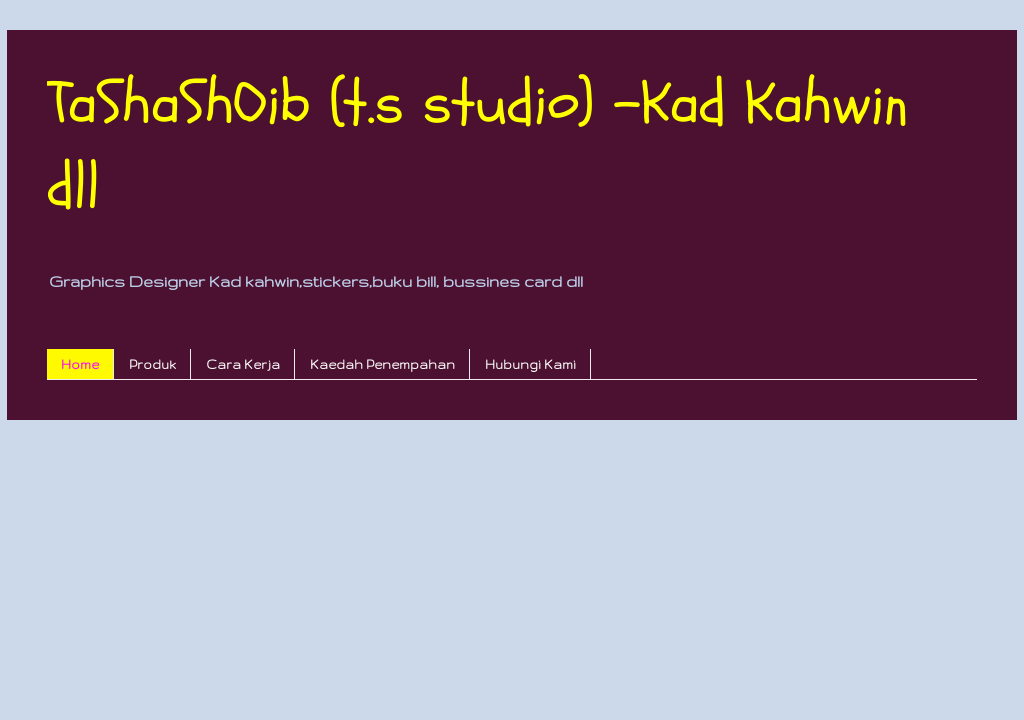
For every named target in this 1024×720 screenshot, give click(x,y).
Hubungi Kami (530, 364)
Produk (152, 364)
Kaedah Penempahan (382, 364)
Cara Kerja (243, 364)
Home (80, 364)
